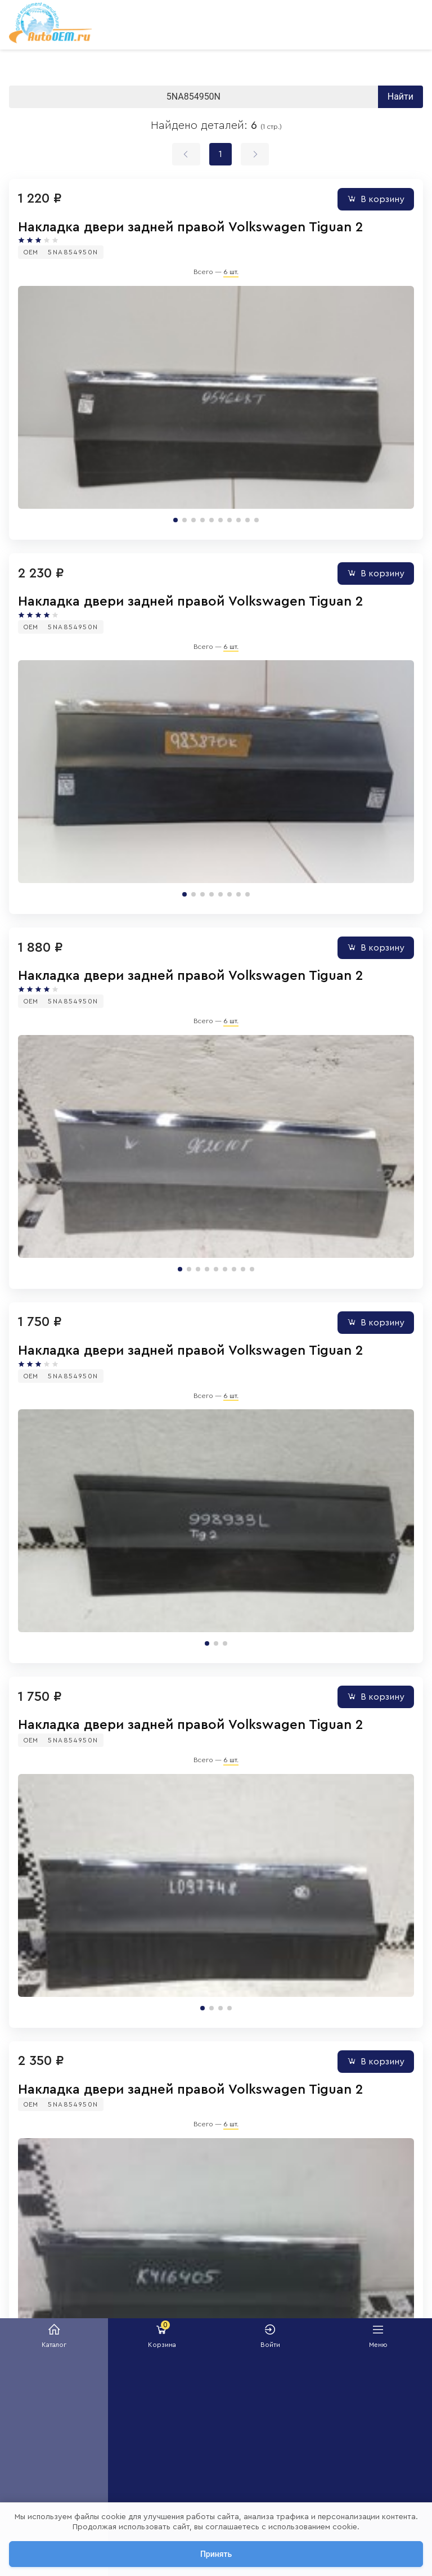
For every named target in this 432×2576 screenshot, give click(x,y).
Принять (216, 2554)
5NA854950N (73, 252)
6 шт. (230, 271)
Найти (400, 96)
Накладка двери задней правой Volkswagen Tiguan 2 (190, 227)
